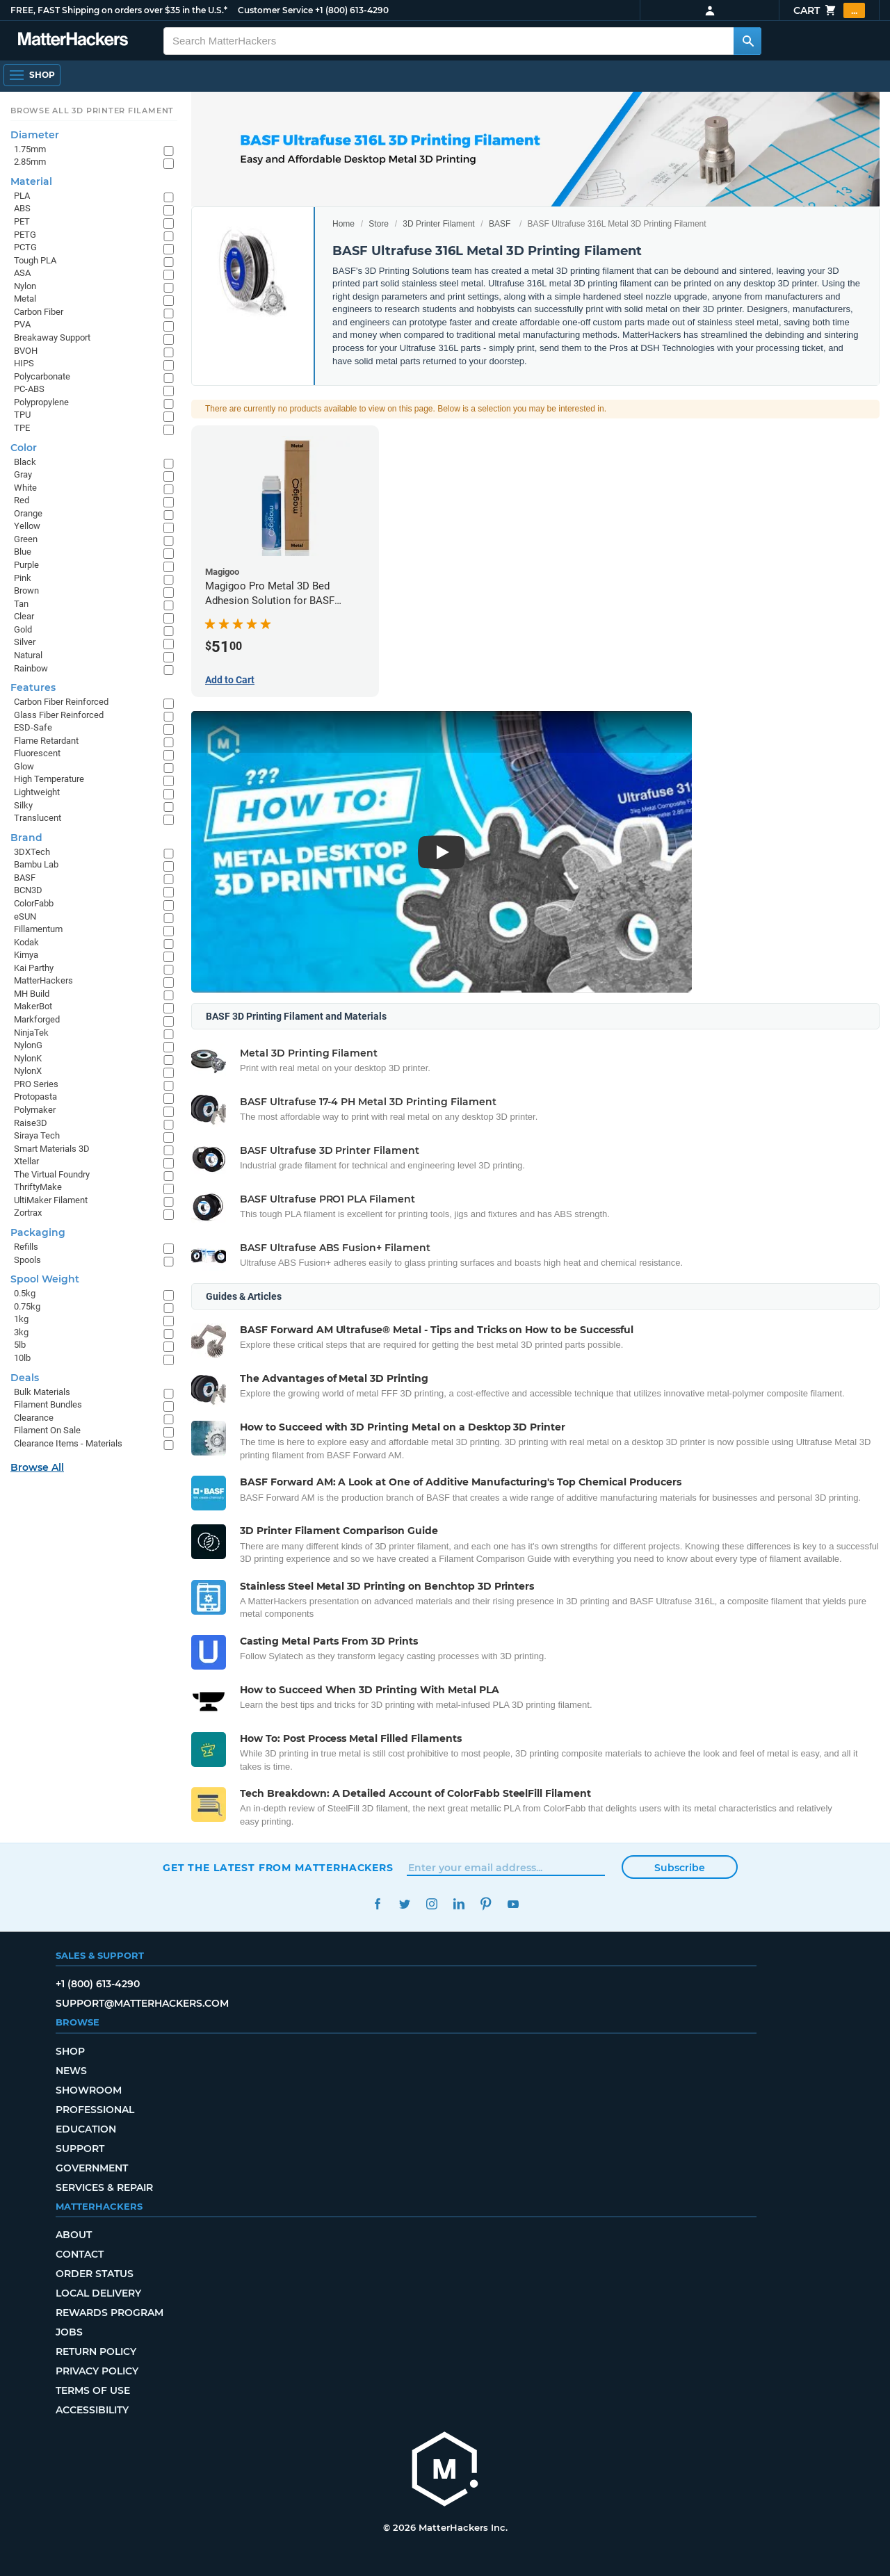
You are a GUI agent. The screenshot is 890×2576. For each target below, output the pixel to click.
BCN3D (28, 890)
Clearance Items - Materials (68, 1443)
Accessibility (92, 2410)
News (71, 2070)
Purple (26, 565)
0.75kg (27, 1306)
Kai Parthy (34, 968)
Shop (70, 2051)
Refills (26, 1246)
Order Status (95, 2273)
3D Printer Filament (438, 224)
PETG (25, 234)
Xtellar (26, 1161)
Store (379, 224)
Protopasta (35, 1096)
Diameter (34, 135)
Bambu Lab (36, 864)
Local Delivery (98, 2293)
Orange (28, 513)
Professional (95, 2109)
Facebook (377, 1904)
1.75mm (30, 149)
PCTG (25, 247)
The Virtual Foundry (52, 1174)
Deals (24, 1377)
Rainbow (31, 668)
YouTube (513, 1904)
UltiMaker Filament (51, 1200)
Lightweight (37, 792)
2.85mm (30, 161)
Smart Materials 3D (52, 1148)
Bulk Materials (42, 1392)
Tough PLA (35, 260)
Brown (26, 590)
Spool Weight (44, 1279)
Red (21, 500)
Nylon (25, 286)
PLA (22, 195)
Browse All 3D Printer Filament (92, 110)
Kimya (26, 954)
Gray (23, 474)
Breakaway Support (52, 337)
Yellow (27, 526)
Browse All (37, 1467)
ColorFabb (34, 903)
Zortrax (28, 1212)
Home (343, 224)
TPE (22, 428)
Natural (28, 655)
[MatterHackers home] (445, 2471)
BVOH (26, 350)
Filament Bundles (48, 1404)
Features (33, 687)
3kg (21, 1332)
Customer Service (275, 10)
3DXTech (32, 852)
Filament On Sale (47, 1430)
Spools (27, 1260)
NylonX (28, 1071)
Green (26, 539)
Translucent (37, 818)
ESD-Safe (33, 727)
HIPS (24, 363)
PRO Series (36, 1084)
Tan (21, 603)
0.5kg (24, 1293)
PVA (22, 324)
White (25, 487)
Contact (80, 2254)
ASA (22, 273)
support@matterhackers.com (142, 2003)
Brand (26, 837)
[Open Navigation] (31, 75)
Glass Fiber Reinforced (59, 715)
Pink (22, 578)
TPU (22, 414)
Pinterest (486, 1904)
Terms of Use (93, 2390)
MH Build (31, 993)
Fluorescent (37, 753)
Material (31, 181)
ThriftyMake (38, 1187)
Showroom (89, 2090)
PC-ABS (29, 389)
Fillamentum (38, 929)
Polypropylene (41, 402)
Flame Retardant (46, 740)
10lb (22, 1358)
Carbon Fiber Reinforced (61, 701)
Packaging (37, 1232)
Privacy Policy (97, 2371)
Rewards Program (109, 2312)
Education (86, 2129)
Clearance (34, 1417)
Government (92, 2168)
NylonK (28, 1058)
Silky (23, 805)
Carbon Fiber (38, 312)
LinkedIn (458, 1904)
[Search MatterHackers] (747, 41)
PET (22, 221)
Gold (23, 629)
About (74, 2234)
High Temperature (49, 779)
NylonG (28, 1045)
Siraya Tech (37, 1135)
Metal (25, 298)
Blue (22, 551)
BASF (499, 224)
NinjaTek (31, 1032)
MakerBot (33, 1006)
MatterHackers (43, 980)
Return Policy (96, 2351)
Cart (829, 10)
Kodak (26, 942)
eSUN (25, 916)
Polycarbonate (42, 376)
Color (23, 447)
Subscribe (679, 1867)
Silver (24, 642)
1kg (21, 1319)
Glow (24, 766)
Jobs (69, 2332)
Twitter (404, 1904)
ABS (22, 208)
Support (80, 2148)
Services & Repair (104, 2187)
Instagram (431, 1904)
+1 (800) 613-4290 (352, 10)
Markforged (37, 1019)
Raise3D (30, 1123)
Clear (24, 616)
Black (25, 462)
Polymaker (35, 1109)
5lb (20, 1344)
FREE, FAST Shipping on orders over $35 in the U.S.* (118, 10)
